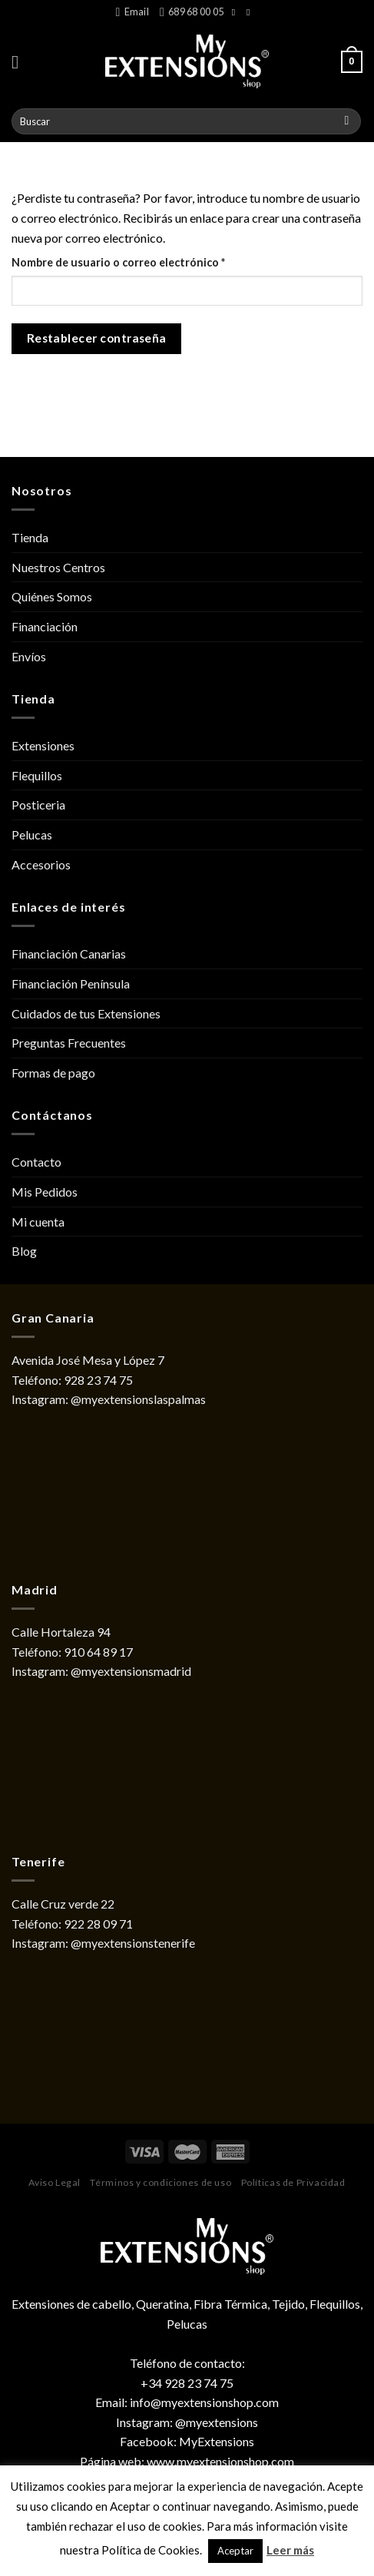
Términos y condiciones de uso (160, 2182)
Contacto (36, 1161)
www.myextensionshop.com (220, 2461)
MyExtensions (216, 2441)
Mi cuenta (38, 1221)
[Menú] (21, 62)
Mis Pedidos (45, 1191)
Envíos (29, 656)
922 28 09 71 (98, 1923)
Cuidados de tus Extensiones (86, 1013)
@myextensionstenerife (133, 1942)
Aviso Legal (54, 2182)
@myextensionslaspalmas (138, 1399)
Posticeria (38, 804)
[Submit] (346, 121)
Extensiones (43, 745)
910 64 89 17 (98, 1651)
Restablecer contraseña (97, 338)
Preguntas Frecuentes (69, 1042)
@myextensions (216, 2422)
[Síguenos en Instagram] (251, 12)
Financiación (45, 626)
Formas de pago (53, 1072)
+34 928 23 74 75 (187, 2383)
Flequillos (37, 775)
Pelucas (32, 834)
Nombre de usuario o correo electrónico (148, 261)
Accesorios (41, 864)
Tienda (30, 537)
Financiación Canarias (69, 953)
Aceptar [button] (235, 2551)
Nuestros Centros (58, 567)
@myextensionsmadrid (131, 1671)
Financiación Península (71, 983)
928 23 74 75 (98, 1379)
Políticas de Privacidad (293, 2182)
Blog (24, 1250)
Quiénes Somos (52, 596)
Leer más (290, 2550)
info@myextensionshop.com (204, 2402)
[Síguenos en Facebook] (236, 12)
